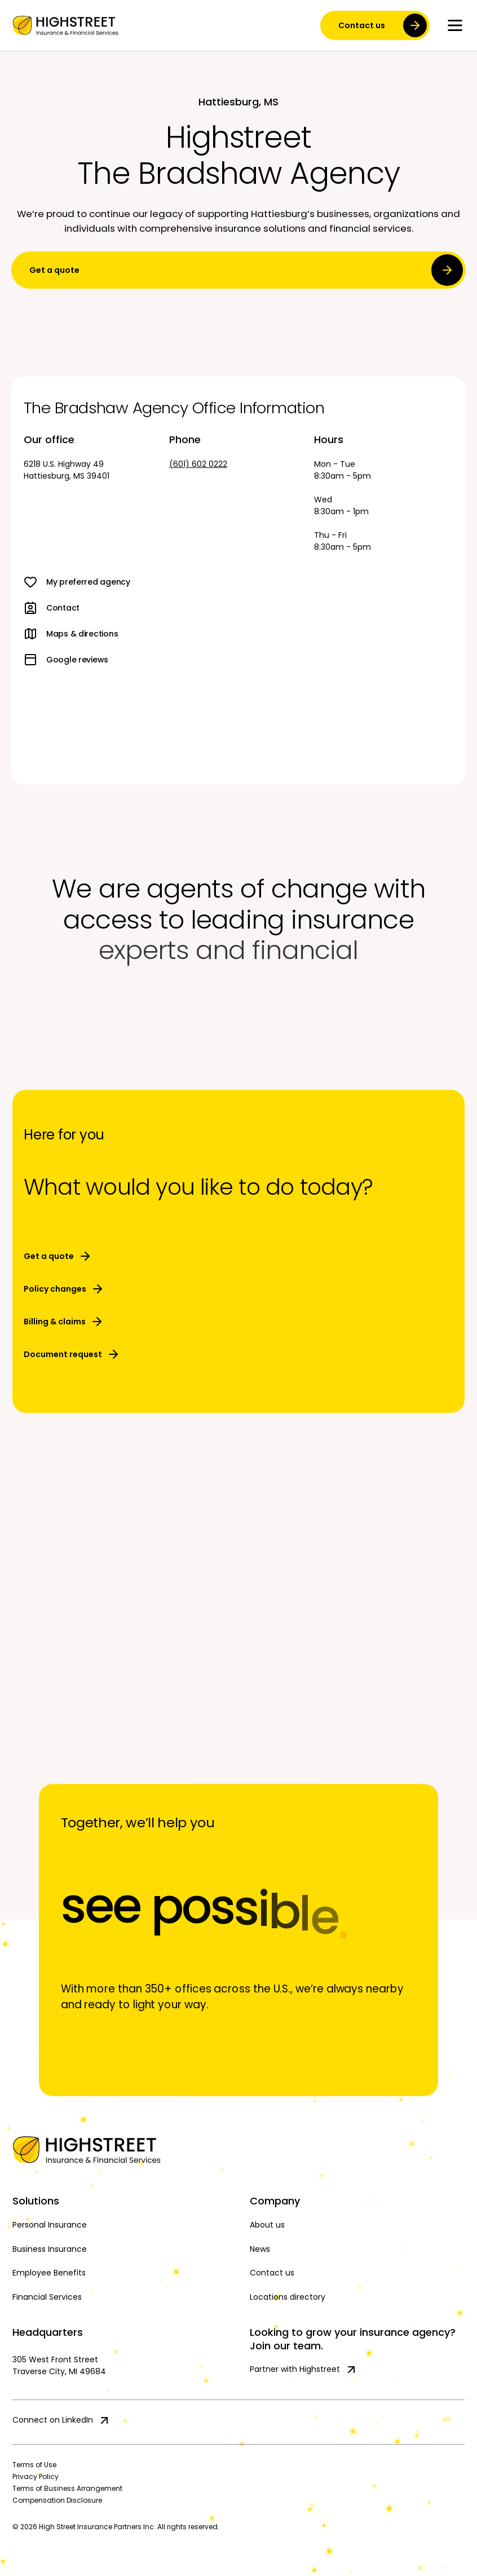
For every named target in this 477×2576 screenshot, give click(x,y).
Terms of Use (34, 2464)
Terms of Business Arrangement (67, 2488)
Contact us (272, 2272)
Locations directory (287, 2297)
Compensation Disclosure (57, 2500)
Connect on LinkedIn (61, 2420)
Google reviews (66, 659)
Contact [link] (52, 608)
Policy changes (64, 1289)
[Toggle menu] (455, 25)
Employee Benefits (49, 2272)
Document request (72, 1354)
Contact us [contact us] (382, 25)
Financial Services (47, 2297)
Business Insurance (49, 2249)
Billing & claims (64, 1321)
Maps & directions (71, 633)
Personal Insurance (49, 2224)
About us (267, 2224)
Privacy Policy (35, 2476)
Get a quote (246, 270)
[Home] (238, 2149)
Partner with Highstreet (304, 2369)
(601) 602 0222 (198, 464)
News (260, 2249)
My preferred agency (77, 582)
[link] (65, 25)
